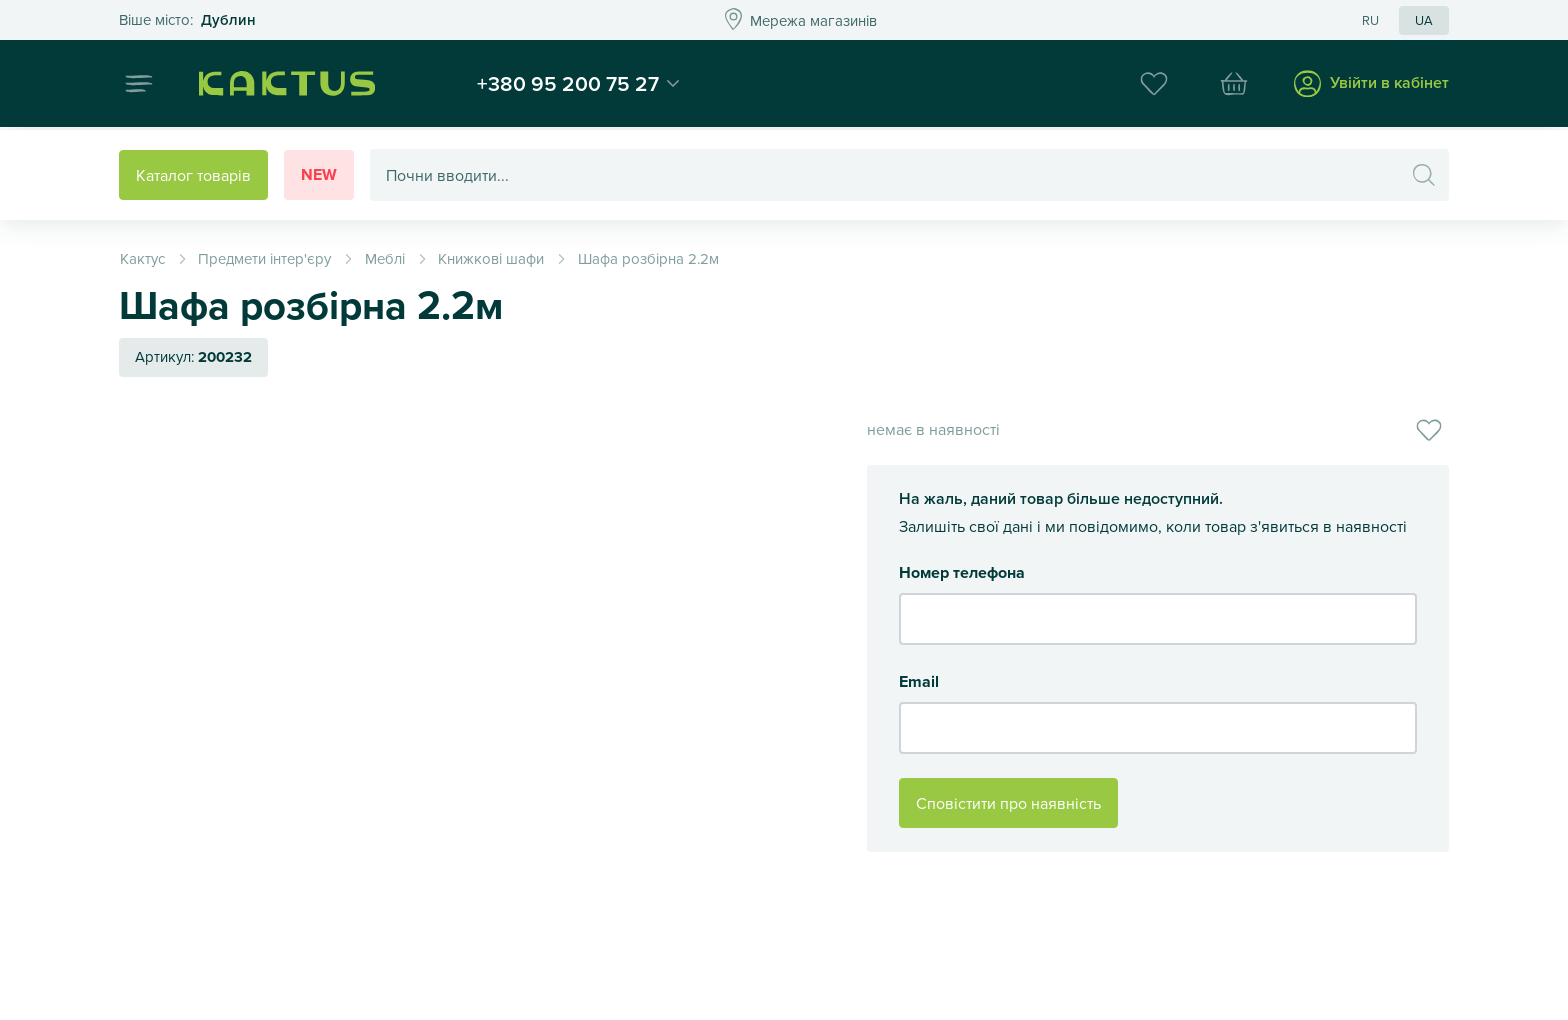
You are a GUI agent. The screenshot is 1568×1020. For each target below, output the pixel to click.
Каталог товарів (193, 175)
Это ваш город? (187, 20)
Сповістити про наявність (1008, 803)
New (319, 174)
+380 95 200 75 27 (577, 84)
